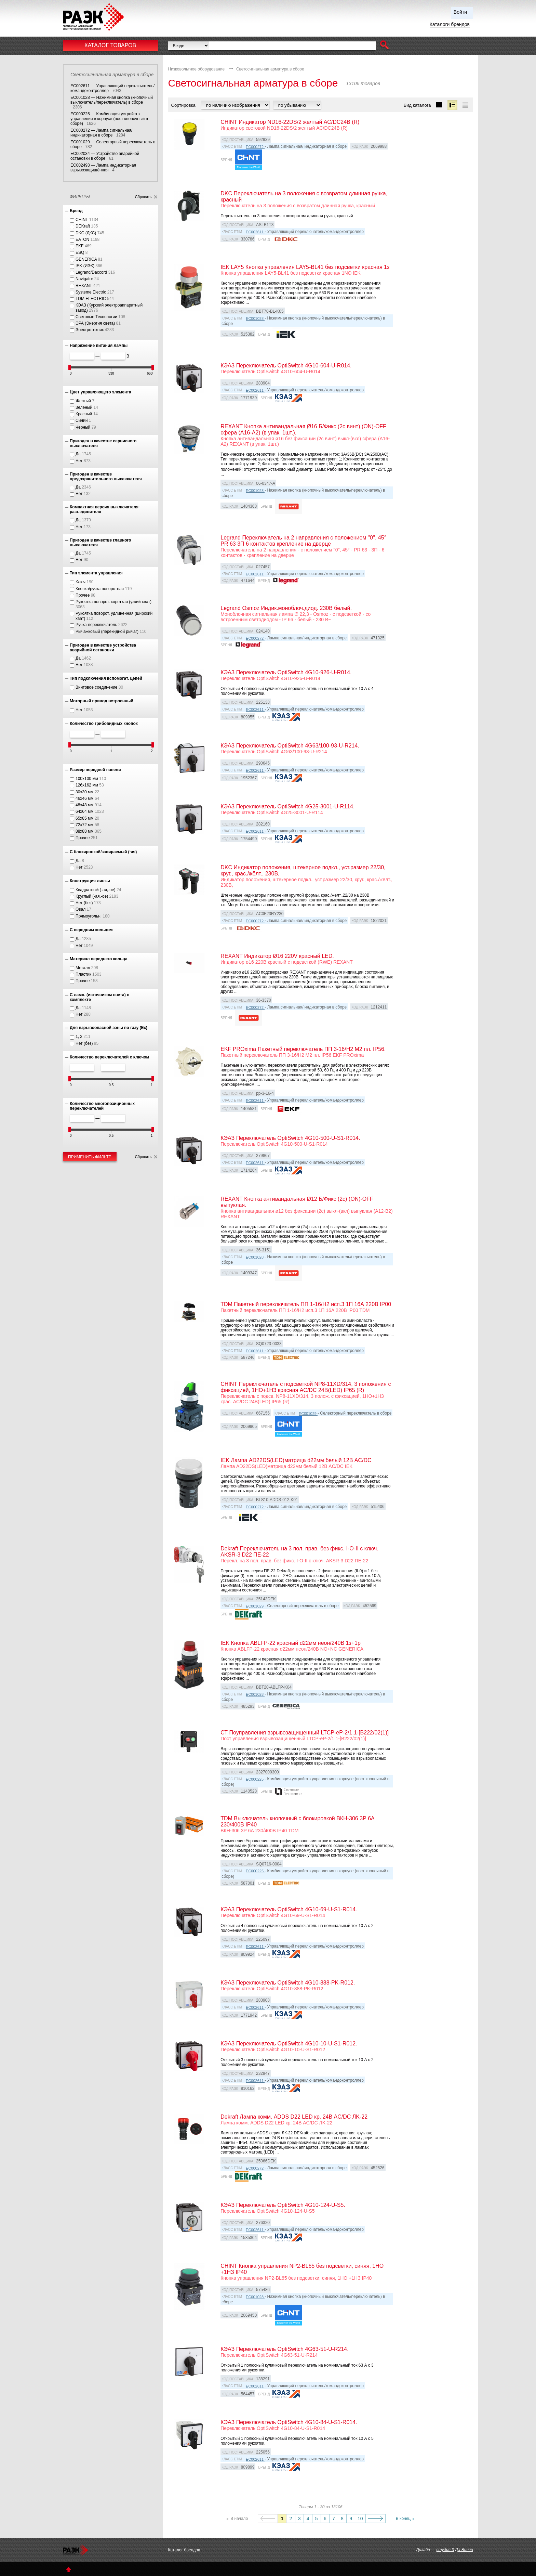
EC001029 (308, 1413)
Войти (460, 12)
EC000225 (255, 1779)
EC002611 (255, 232)
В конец (403, 2518)
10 (360, 2518)
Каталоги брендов (450, 24)
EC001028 (255, 318)
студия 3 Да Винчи (455, 2549)
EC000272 (255, 147)
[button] (384, 45)
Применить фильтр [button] (89, 1157)
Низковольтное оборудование (196, 69)
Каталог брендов (184, 2550)
